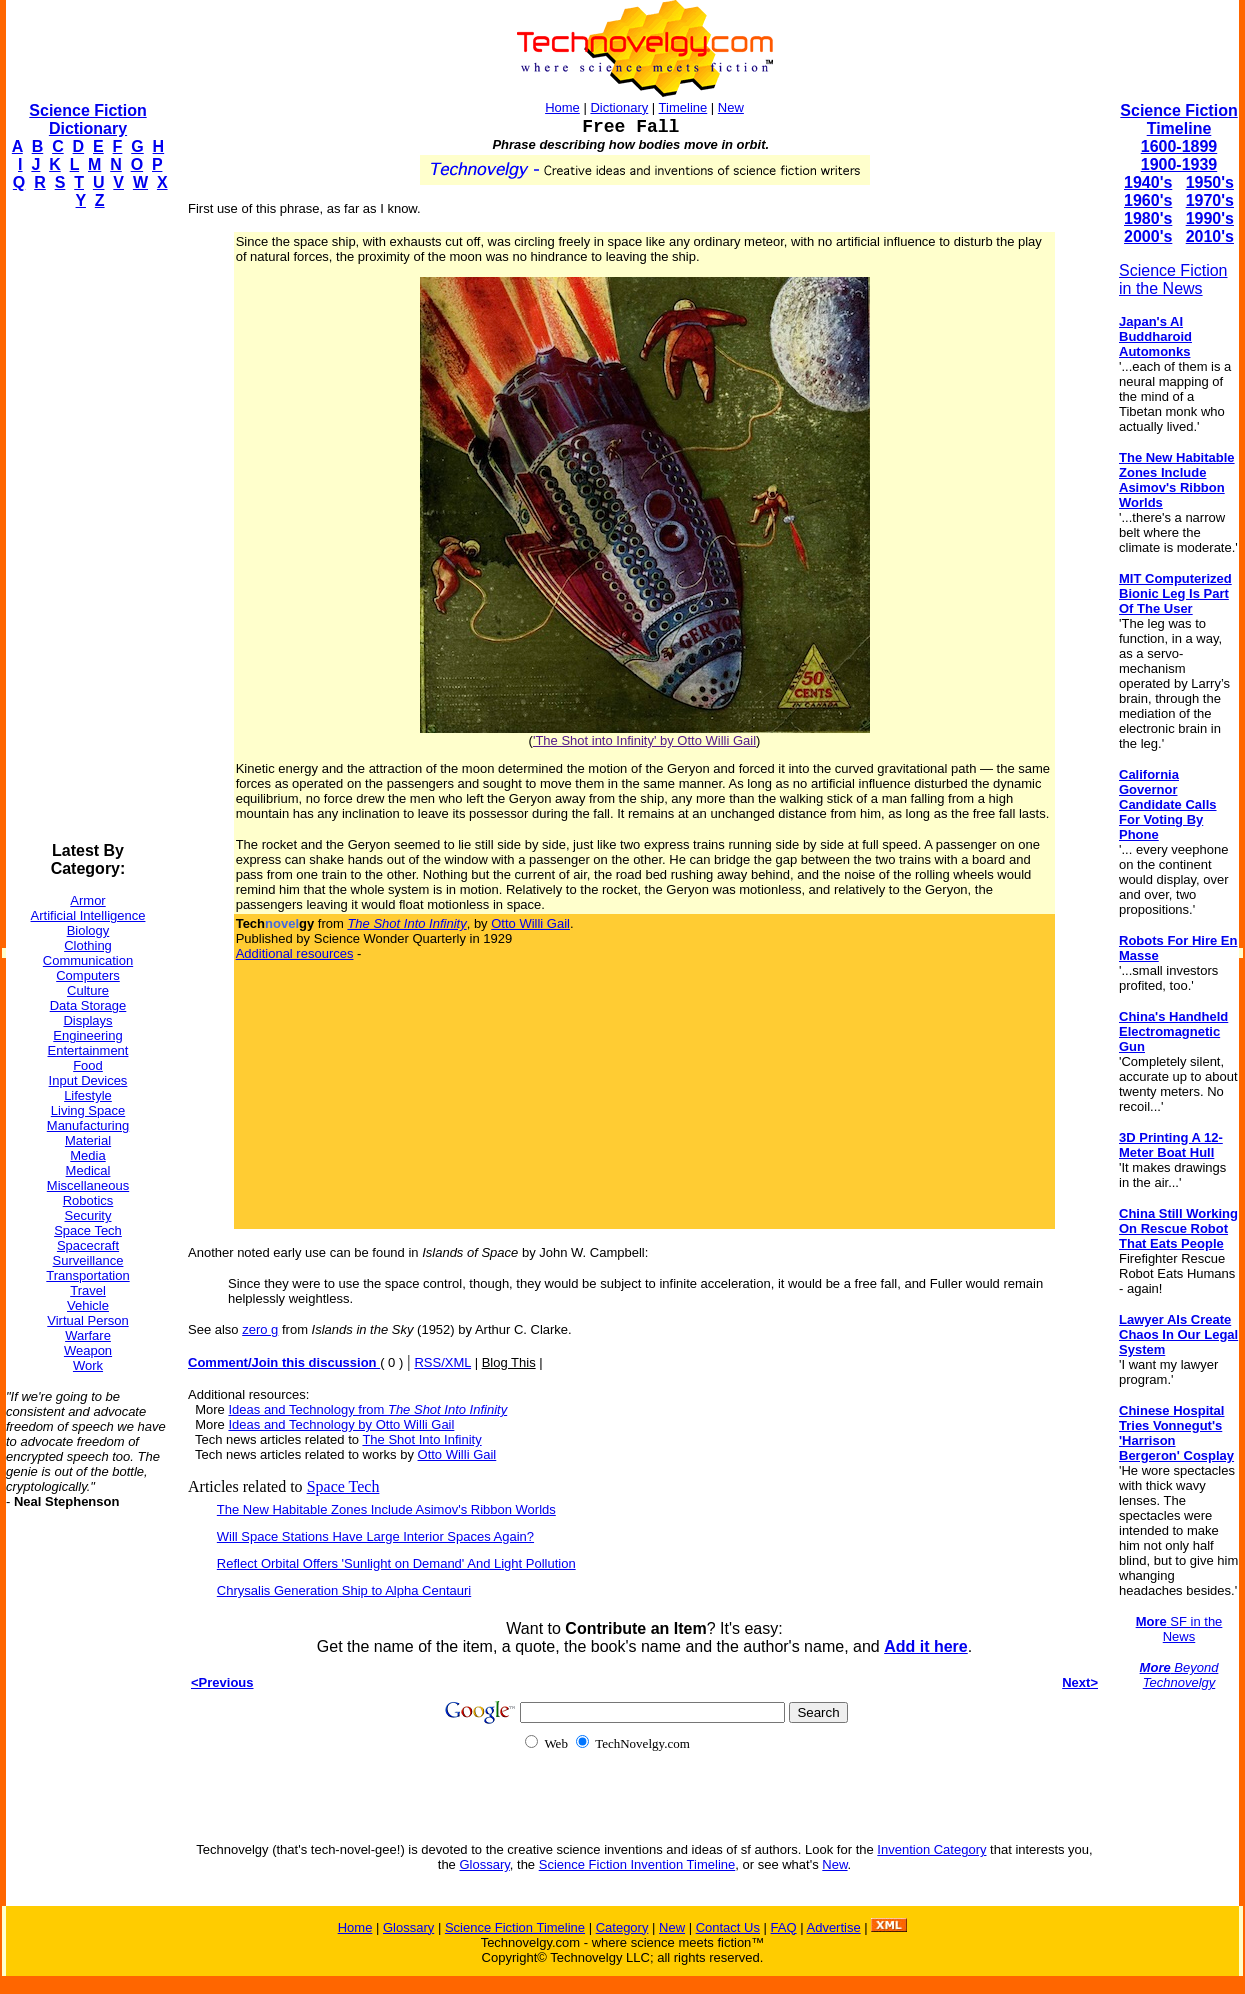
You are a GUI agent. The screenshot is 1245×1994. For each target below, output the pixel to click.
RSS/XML (442, 1362)
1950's (1210, 182)
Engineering (87, 1035)
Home (562, 107)
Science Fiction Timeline (1178, 119)
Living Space (88, 1110)
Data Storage (88, 1005)
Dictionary (619, 107)
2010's (1210, 236)
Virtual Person (87, 1320)
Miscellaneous (88, 1185)
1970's (1210, 200)
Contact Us (728, 1927)
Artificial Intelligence (88, 915)
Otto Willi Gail (530, 923)
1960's (1148, 200)
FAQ (784, 1927)
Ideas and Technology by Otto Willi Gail (341, 1424)
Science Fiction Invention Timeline (637, 1864)
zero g (260, 1329)
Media (87, 1155)
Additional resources (295, 953)
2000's (1148, 236)
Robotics (88, 1200)
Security (88, 1215)
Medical (88, 1170)
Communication (88, 960)
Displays (87, 1020)
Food (88, 1065)
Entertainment (88, 1050)
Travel (88, 1290)
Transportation (87, 1275)
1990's (1210, 218)
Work (88, 1365)
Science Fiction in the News (1173, 279)
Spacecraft (88, 1245)
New (731, 107)
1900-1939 (1179, 164)
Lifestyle (88, 1095)
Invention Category (931, 1849)
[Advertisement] (86, 526)
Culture (88, 990)
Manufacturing (88, 1125)
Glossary (484, 1864)
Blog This (509, 1362)
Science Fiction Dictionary (87, 119)
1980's (1148, 218)
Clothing (88, 945)
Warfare (88, 1335)
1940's (1148, 182)
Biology (88, 930)
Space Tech (88, 1230)
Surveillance (88, 1260)
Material (88, 1140)
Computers (88, 975)
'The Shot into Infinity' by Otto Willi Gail (644, 740)
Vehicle (88, 1305)
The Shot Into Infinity (421, 1439)
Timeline (683, 107)
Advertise (833, 1927)
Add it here (926, 1646)
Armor (87, 900)
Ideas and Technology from (367, 1409)
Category (622, 1927)
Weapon (88, 1350)
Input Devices (88, 1080)
